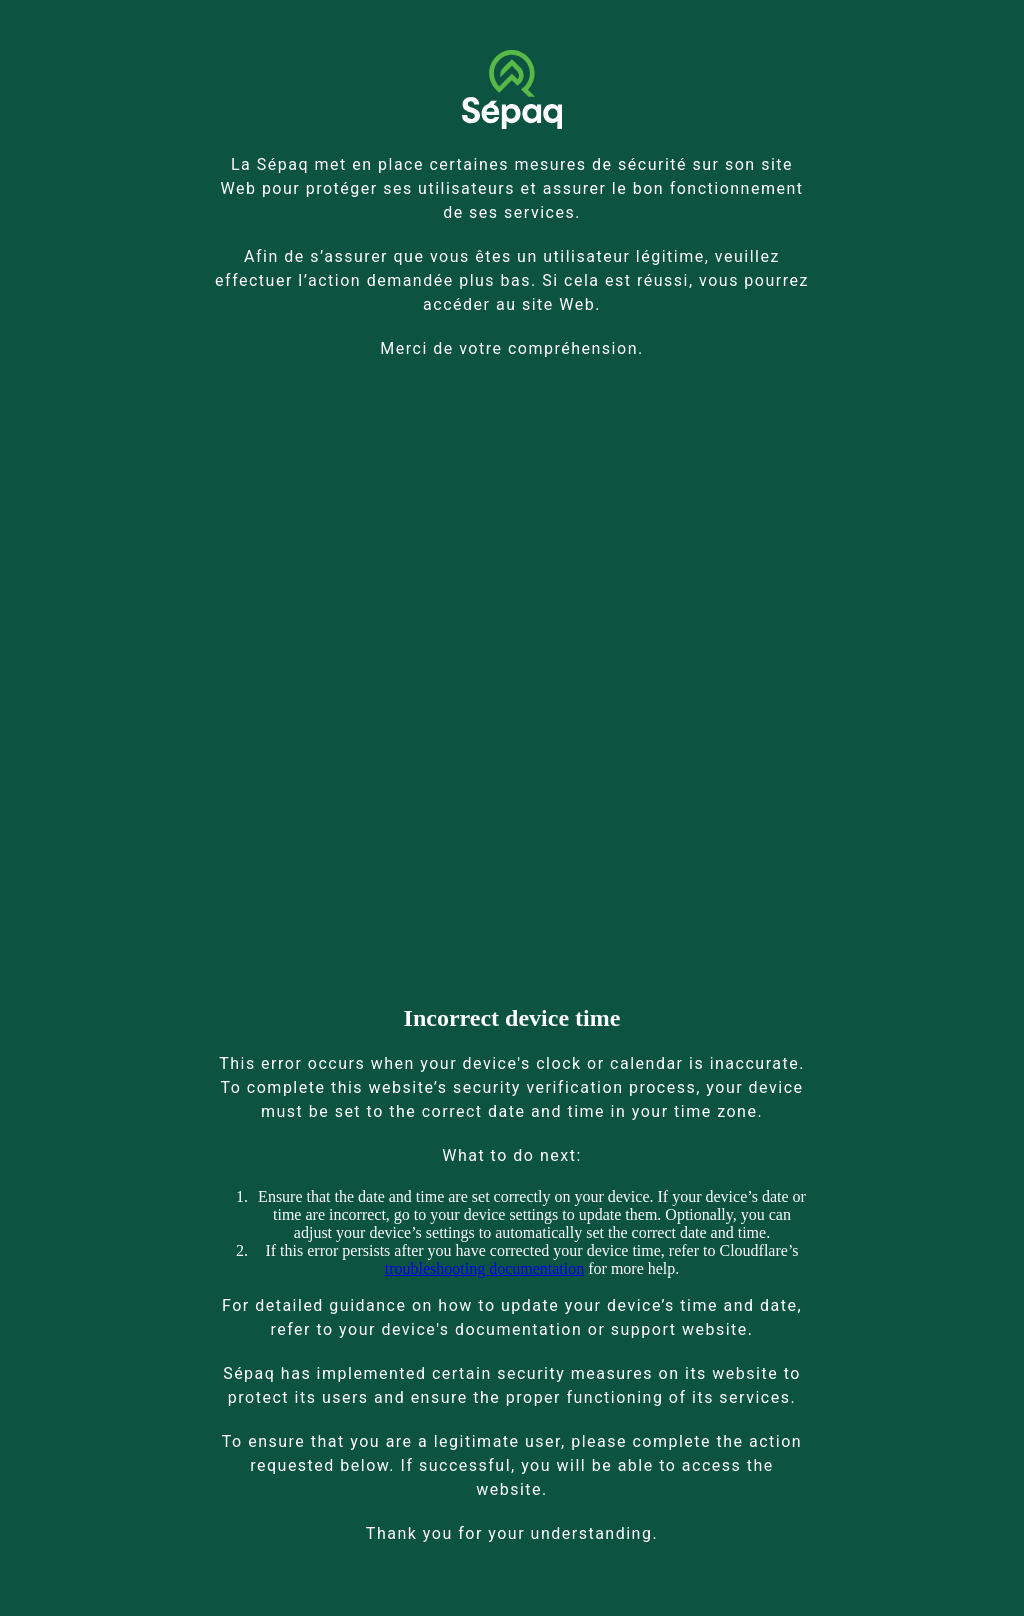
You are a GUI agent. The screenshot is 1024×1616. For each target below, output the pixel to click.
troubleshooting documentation (485, 1268)
